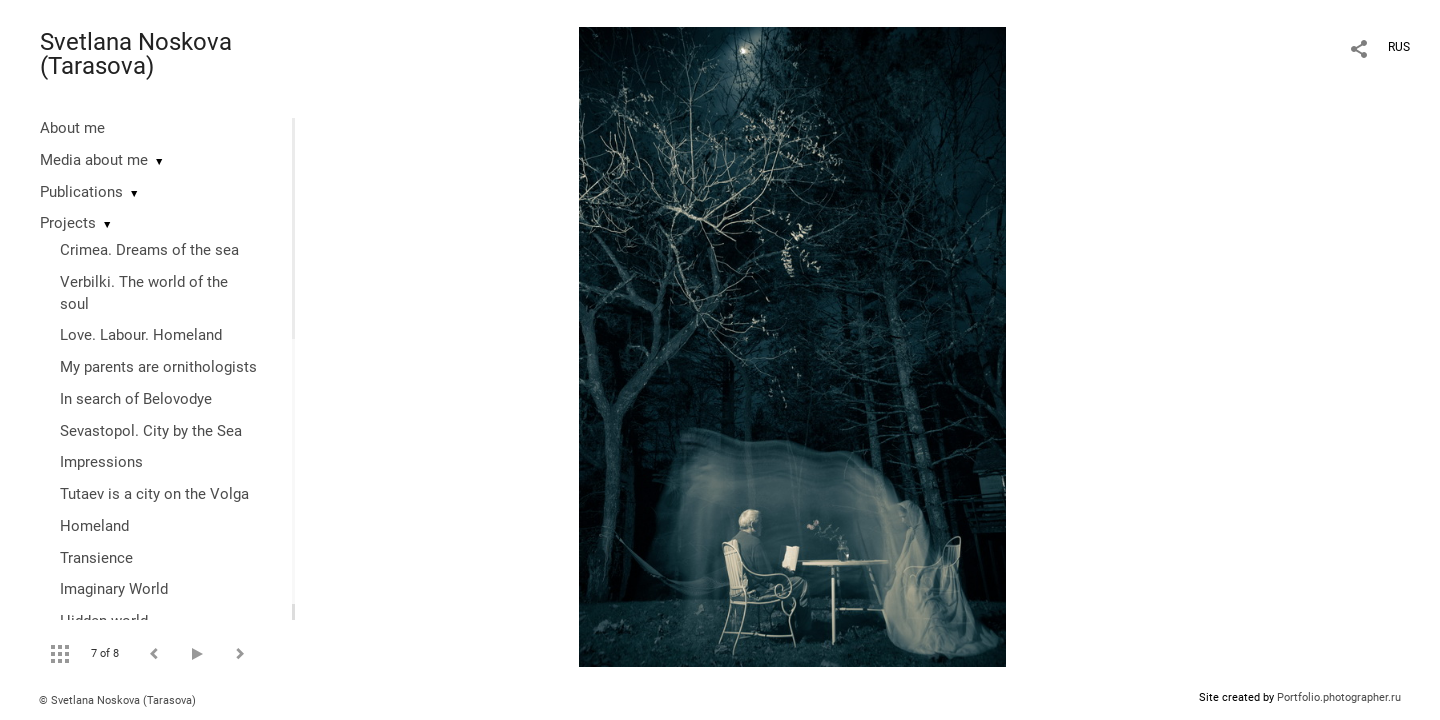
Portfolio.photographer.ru (1339, 697)
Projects (68, 223)
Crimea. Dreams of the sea (149, 250)
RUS (1399, 47)
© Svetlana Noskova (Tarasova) (117, 700)
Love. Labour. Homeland (141, 335)
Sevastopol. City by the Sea (151, 431)
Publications (81, 192)
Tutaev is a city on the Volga (154, 494)
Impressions (101, 462)
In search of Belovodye (136, 399)
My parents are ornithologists (158, 367)
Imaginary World (114, 589)
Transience (96, 558)
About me (72, 128)
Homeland (94, 526)
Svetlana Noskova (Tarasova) (136, 54)
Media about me (94, 160)
